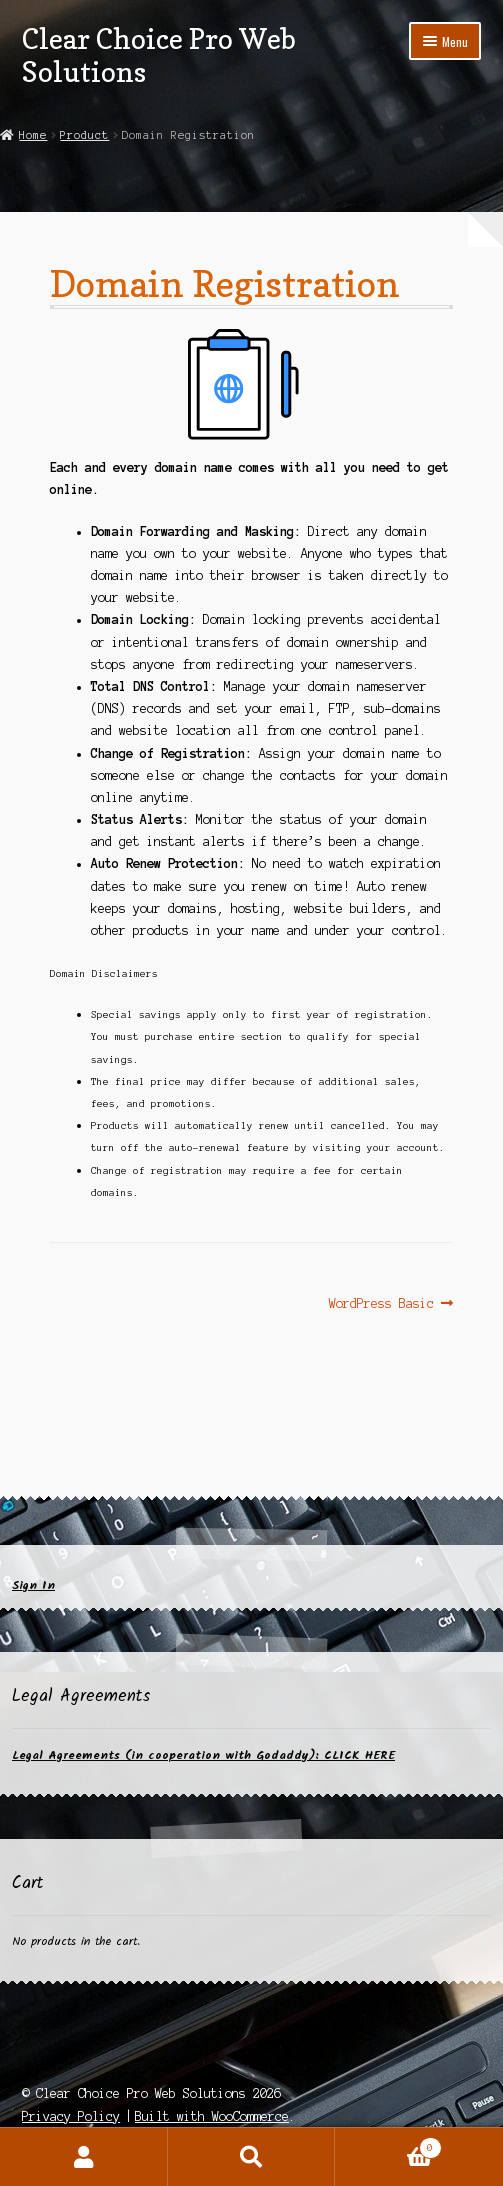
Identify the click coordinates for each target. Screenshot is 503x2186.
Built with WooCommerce (212, 2116)
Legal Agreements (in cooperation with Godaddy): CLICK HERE (203, 1755)
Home (33, 135)
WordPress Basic (381, 1303)
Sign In (33, 1585)
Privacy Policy (71, 2116)
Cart (388, 2146)
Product (84, 135)
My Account (84, 2157)
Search (252, 2157)
